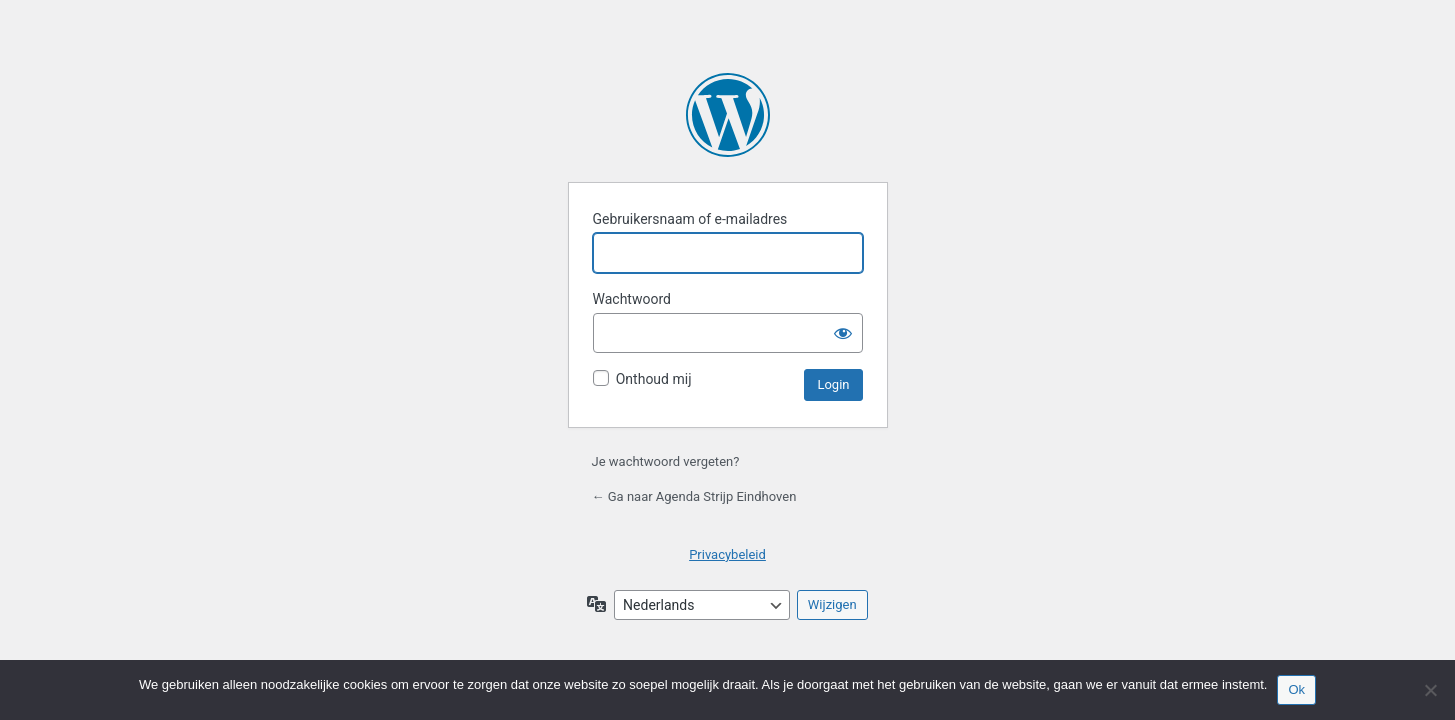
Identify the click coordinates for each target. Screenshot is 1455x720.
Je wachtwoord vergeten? (666, 461)
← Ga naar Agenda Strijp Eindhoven (694, 496)
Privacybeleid (727, 554)
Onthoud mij (654, 379)
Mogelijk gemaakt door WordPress (728, 115)
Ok (1296, 689)
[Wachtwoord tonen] (843, 333)
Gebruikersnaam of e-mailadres (690, 219)
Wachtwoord (632, 299)
